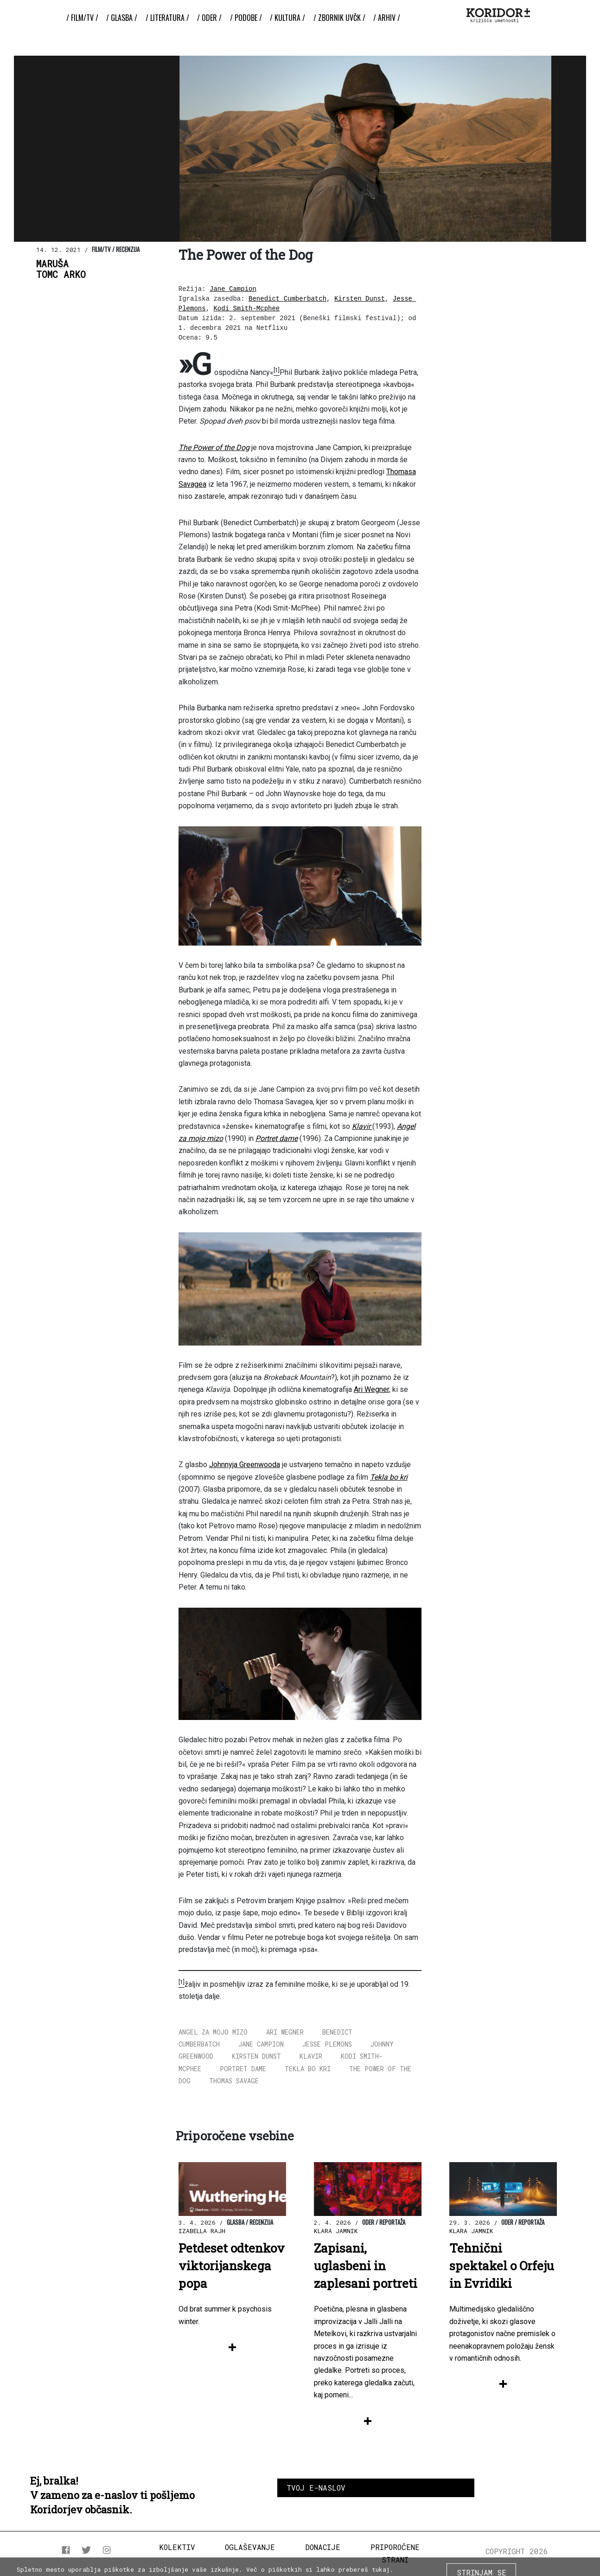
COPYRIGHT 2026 (516, 2551)
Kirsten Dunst (359, 299)
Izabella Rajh (202, 2231)
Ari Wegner (371, 1389)
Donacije (322, 2547)
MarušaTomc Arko (61, 269)
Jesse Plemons (327, 2044)
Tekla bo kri (389, 1477)
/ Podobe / (246, 17)
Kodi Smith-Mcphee (246, 308)
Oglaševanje (250, 2547)
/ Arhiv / (386, 17)
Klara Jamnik (336, 2231)
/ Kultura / (287, 17)
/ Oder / (209, 17)
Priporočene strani (395, 2553)
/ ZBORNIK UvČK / (339, 17)
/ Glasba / (121, 17)
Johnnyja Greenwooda (244, 1464)
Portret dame (276, 1138)
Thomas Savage (234, 2080)
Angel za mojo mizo (213, 2032)
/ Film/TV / (82, 17)
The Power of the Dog (214, 447)
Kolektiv (177, 2547)
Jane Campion (233, 289)
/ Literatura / (167, 17)
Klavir (362, 1126)
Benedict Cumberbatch (287, 299)
